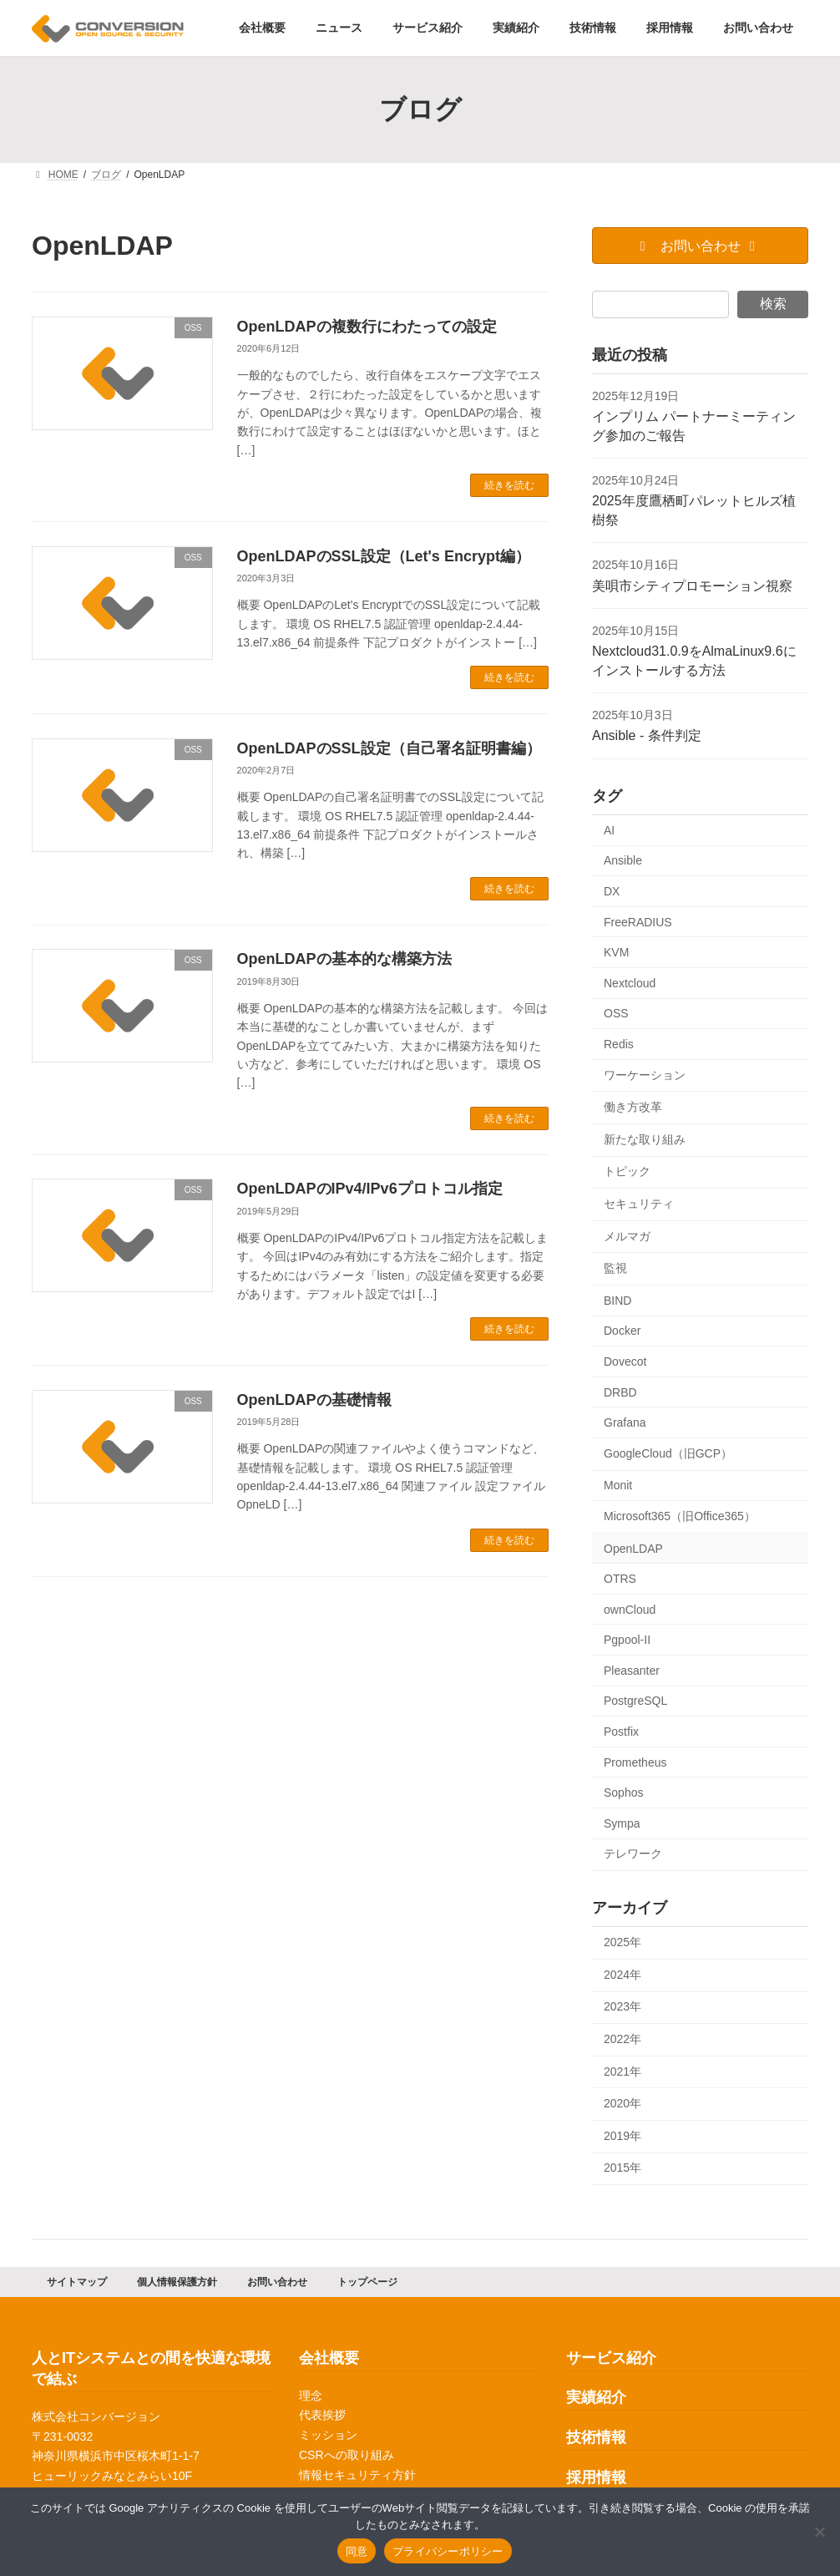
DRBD (620, 1392)
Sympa (622, 1823)
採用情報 (596, 2477)
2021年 (622, 2071)
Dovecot (625, 1361)
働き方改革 (633, 1106)
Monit (618, 1486)
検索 (773, 304)
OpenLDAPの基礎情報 (314, 1400)
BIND (617, 1300)
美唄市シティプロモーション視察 (692, 586)
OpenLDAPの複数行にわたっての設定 (367, 326)
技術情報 (596, 2438)
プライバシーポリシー (447, 2551)
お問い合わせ (277, 2282)
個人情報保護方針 (177, 2282)
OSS (616, 1014)
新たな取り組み (645, 1139)
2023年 (622, 2007)
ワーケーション (645, 1075)
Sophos (623, 1793)
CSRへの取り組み (346, 2455)
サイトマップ (77, 2282)
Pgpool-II (627, 1640)
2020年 (622, 2103)
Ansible (623, 861)
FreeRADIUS (638, 922)
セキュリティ (639, 1203)
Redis (619, 1044)
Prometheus (635, 1762)
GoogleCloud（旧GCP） (668, 1453)
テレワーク (633, 1854)
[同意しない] (819, 2531)
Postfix (621, 1731)
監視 (615, 1268)
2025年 (622, 1942)
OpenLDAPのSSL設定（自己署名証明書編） (389, 748)
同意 (357, 2551)
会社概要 (329, 2358)
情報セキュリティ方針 (357, 2475)
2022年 (622, 2039)
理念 (310, 2395)
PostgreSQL (635, 1701)
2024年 (622, 1974)
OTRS (620, 1578)
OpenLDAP (633, 1548)
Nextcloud (629, 983)
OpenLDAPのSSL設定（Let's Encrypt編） (383, 556)
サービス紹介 (611, 2358)
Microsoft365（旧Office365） (680, 1516)
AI (609, 830)
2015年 (622, 2168)
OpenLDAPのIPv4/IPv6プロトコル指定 (370, 1188)
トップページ (367, 2282)
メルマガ (627, 1236)
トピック (627, 1172)
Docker (622, 1331)
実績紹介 (596, 2398)
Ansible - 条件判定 (646, 736)
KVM (616, 952)
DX (612, 891)
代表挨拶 (322, 2415)
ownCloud (629, 1609)
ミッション (328, 2435)
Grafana (625, 1422)
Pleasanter (632, 1670)
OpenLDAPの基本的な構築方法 (344, 959)
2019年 (622, 2135)
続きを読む (509, 485)
